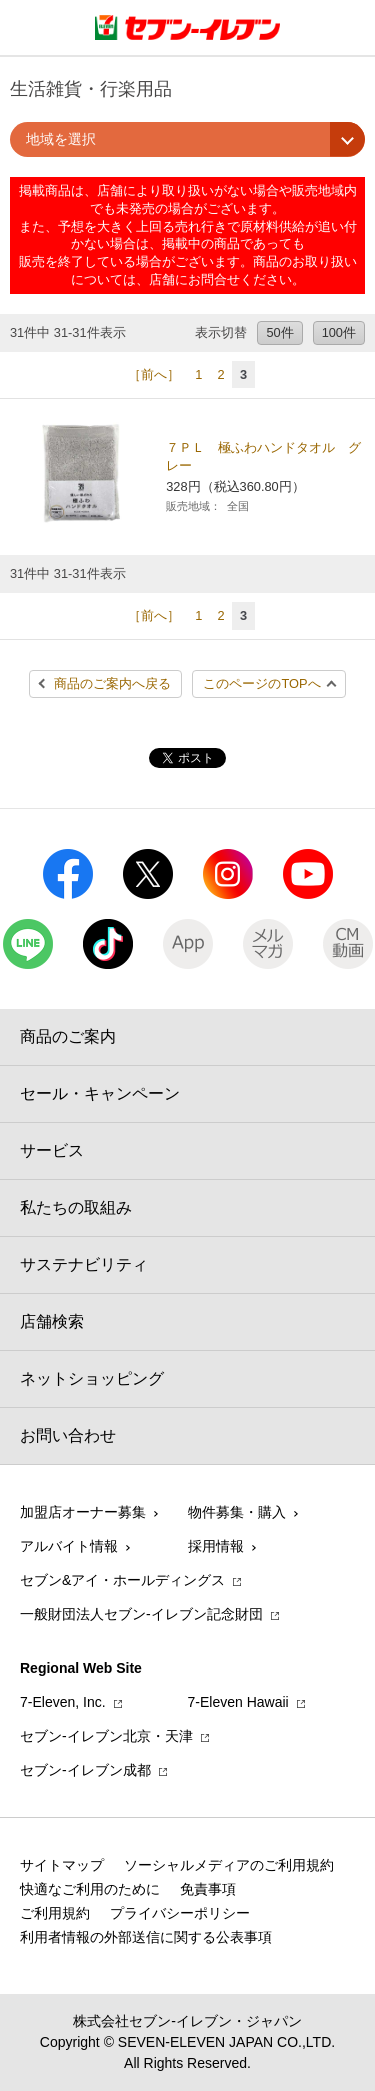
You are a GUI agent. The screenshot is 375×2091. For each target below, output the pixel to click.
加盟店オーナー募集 (83, 1512)
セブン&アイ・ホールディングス (122, 1580)
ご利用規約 (55, 1913)
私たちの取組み (76, 1207)
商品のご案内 (68, 1036)
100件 (339, 332)
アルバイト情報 (69, 1546)
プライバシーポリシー (180, 1913)
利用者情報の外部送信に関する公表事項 (146, 1937)
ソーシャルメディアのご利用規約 (229, 1865)
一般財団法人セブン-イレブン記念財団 (141, 1614)
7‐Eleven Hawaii (238, 1702)
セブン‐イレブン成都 (85, 1770)
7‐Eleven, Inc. (63, 1702)
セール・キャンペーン (100, 1093)
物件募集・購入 (237, 1512)
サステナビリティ (84, 1264)
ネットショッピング (92, 1378)
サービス (52, 1150)
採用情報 (216, 1546)
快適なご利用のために (90, 1889)
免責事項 (208, 1889)
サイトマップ (62, 1865)
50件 (279, 332)
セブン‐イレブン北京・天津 (106, 1736)
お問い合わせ (68, 1435)
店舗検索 (52, 1321)
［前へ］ (154, 374)
